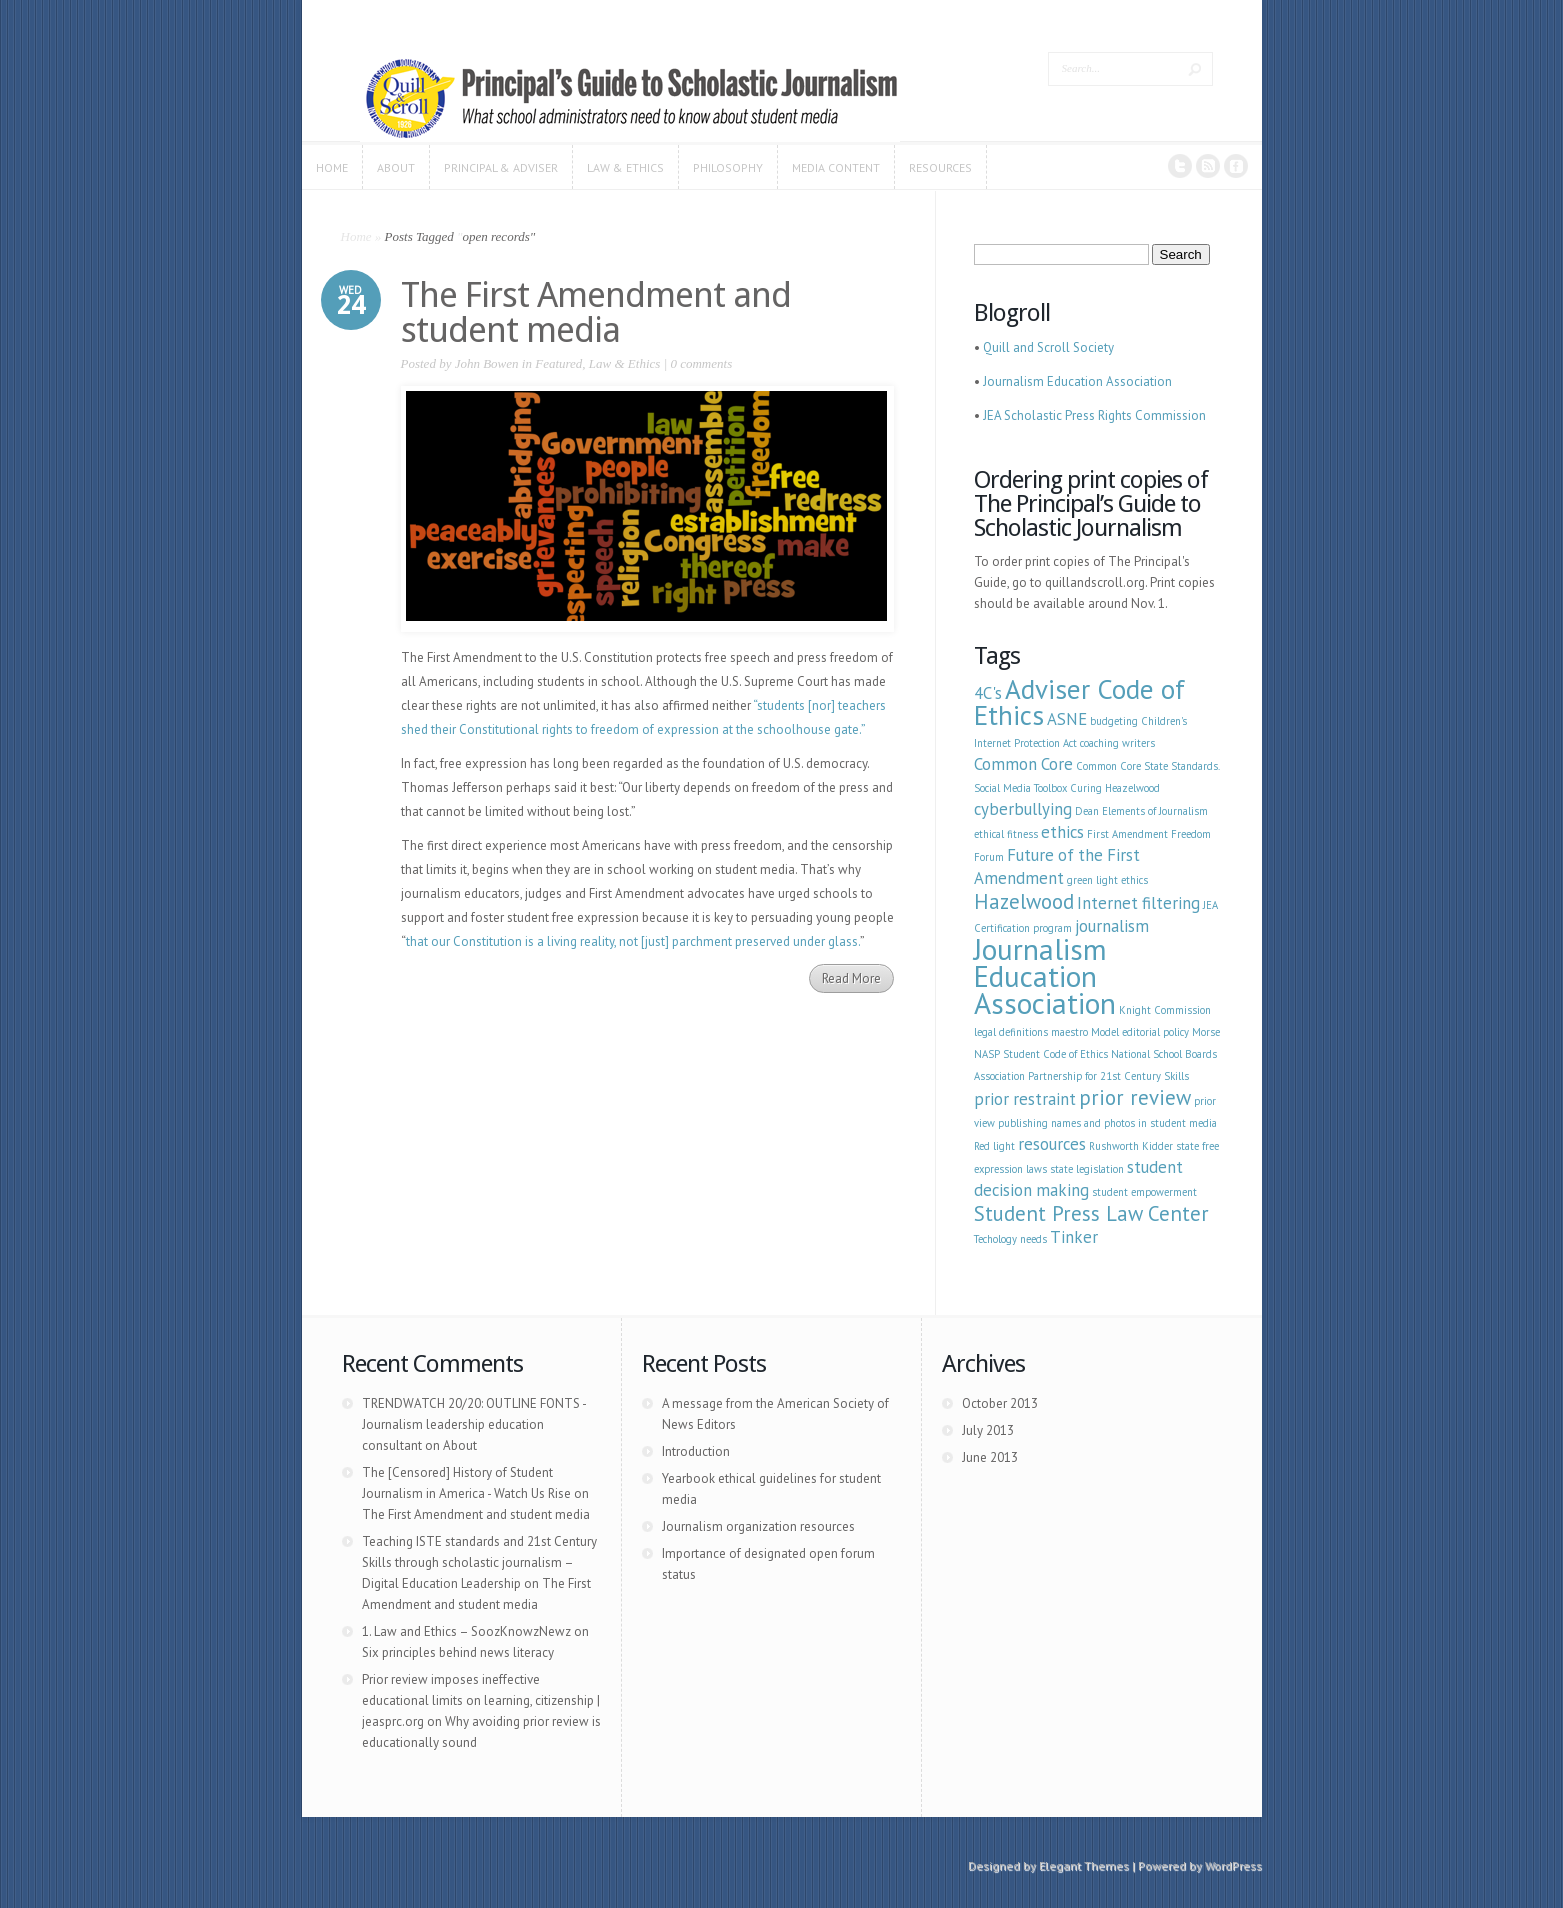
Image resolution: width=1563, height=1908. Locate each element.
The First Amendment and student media (596, 312)
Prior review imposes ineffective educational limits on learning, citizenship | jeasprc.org (481, 1700)
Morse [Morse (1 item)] (1206, 1032)
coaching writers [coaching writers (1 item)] (1117, 743)
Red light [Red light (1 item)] (994, 1146)
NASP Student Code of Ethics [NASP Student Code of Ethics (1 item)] (1041, 1054)
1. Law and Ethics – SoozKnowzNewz (466, 1631)
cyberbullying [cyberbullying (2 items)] (1023, 809)
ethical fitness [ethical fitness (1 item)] (1006, 834)
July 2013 (988, 1430)
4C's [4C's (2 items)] (988, 693)
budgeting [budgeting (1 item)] (1114, 721)
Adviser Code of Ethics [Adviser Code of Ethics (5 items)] (1079, 702)
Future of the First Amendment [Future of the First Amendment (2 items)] (1057, 866)
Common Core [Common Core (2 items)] (1023, 764)
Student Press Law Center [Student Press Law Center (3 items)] (1091, 1213)
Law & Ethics (625, 363)
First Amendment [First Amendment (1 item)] (1127, 834)
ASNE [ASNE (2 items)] (1067, 719)
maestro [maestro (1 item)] (1069, 1032)
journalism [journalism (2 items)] (1112, 926)
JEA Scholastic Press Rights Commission (1094, 415)
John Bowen (487, 363)
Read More (851, 978)
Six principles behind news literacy (458, 1652)
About (460, 1445)
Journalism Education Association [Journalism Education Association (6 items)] (1045, 976)
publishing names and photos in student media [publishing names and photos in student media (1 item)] (1107, 1123)
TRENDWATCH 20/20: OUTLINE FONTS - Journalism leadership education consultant (474, 1424)
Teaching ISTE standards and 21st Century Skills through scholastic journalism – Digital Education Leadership (479, 1562)
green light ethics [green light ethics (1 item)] (1107, 880)
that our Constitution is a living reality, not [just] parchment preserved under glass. (633, 941)
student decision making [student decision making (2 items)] (1078, 1178)
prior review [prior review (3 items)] (1135, 1097)
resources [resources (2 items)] (1052, 1144)
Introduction (696, 1451)
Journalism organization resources (758, 1526)
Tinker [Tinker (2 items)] (1074, 1237)
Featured (558, 363)
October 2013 (1000, 1403)
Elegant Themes (1084, 1865)
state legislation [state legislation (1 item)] (1087, 1169)
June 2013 (990, 1457)
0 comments (701, 363)
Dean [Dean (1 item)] (1087, 811)
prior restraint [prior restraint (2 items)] (1025, 1099)
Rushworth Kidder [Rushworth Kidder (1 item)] (1131, 1146)
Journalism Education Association (1077, 381)
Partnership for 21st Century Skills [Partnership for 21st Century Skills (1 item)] (1108, 1076)
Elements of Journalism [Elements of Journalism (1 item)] (1155, 811)
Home (356, 236)
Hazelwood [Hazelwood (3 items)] (1024, 901)
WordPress (1233, 1865)
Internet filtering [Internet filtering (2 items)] (1138, 903)
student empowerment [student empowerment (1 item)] (1144, 1192)
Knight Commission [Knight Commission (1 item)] (1165, 1010)
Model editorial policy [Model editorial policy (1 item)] (1140, 1032)
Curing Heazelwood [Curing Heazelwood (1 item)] (1115, 788)
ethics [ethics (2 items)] (1062, 832)
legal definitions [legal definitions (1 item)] (1011, 1032)
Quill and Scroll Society (1048, 347)
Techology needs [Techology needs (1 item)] (1010, 1239)
